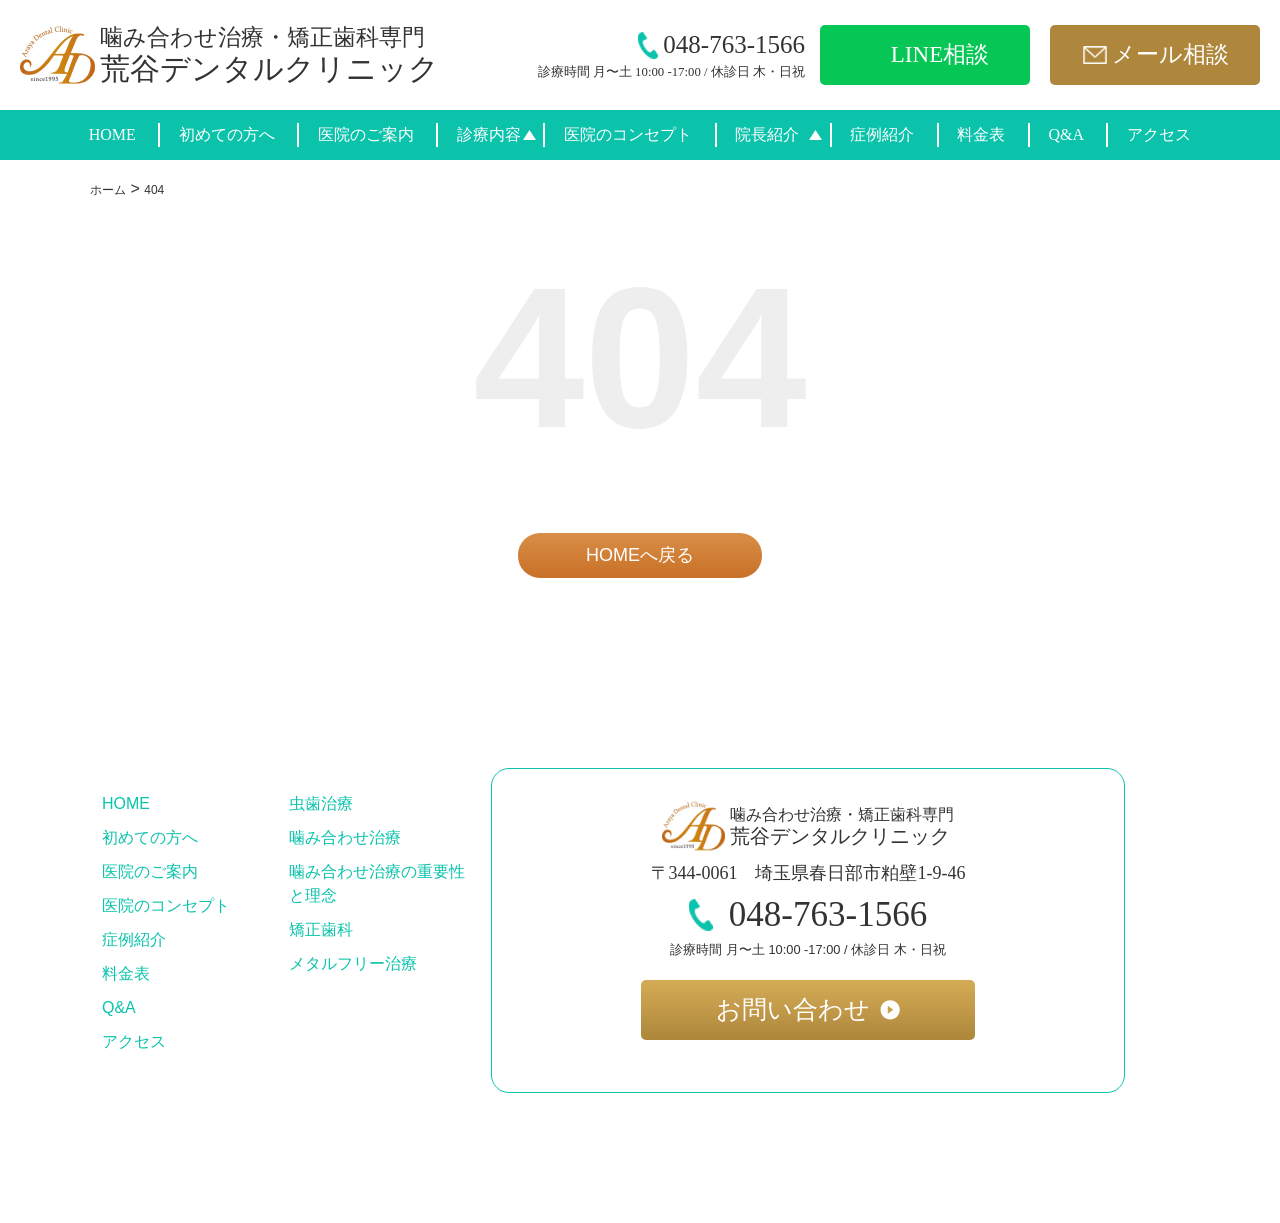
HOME (112, 134)
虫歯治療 (321, 803)
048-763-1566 (721, 45)
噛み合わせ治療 (345, 837)
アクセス (1159, 134)
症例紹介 (882, 134)
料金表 (981, 134)
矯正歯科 (321, 929)
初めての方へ (227, 134)
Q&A (1066, 134)
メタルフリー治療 (353, 963)
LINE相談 (940, 54)
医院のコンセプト (628, 134)
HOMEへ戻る (640, 555)
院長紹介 (767, 134)
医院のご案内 (366, 134)
